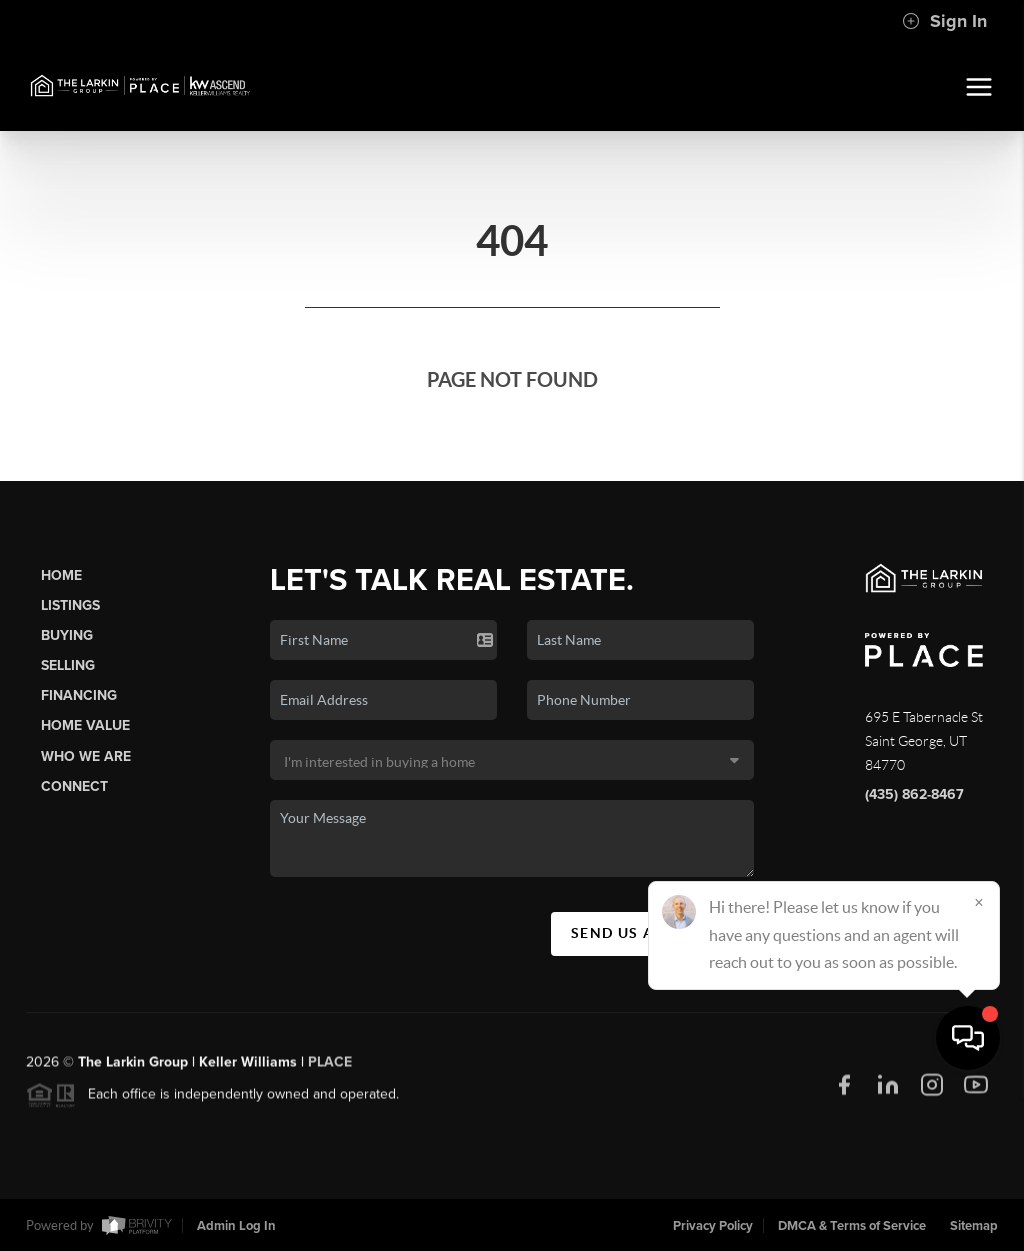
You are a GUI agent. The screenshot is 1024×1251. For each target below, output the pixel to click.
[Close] (979, 1059)
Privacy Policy (713, 1226)
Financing (79, 695)
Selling (68, 665)
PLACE (330, 1070)
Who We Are (86, 756)
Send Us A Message (652, 933)
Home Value (85, 725)
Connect (74, 786)
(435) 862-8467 (914, 794)
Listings (70, 605)
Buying (67, 635)
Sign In (944, 21)
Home (61, 575)
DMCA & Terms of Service (852, 1226)
